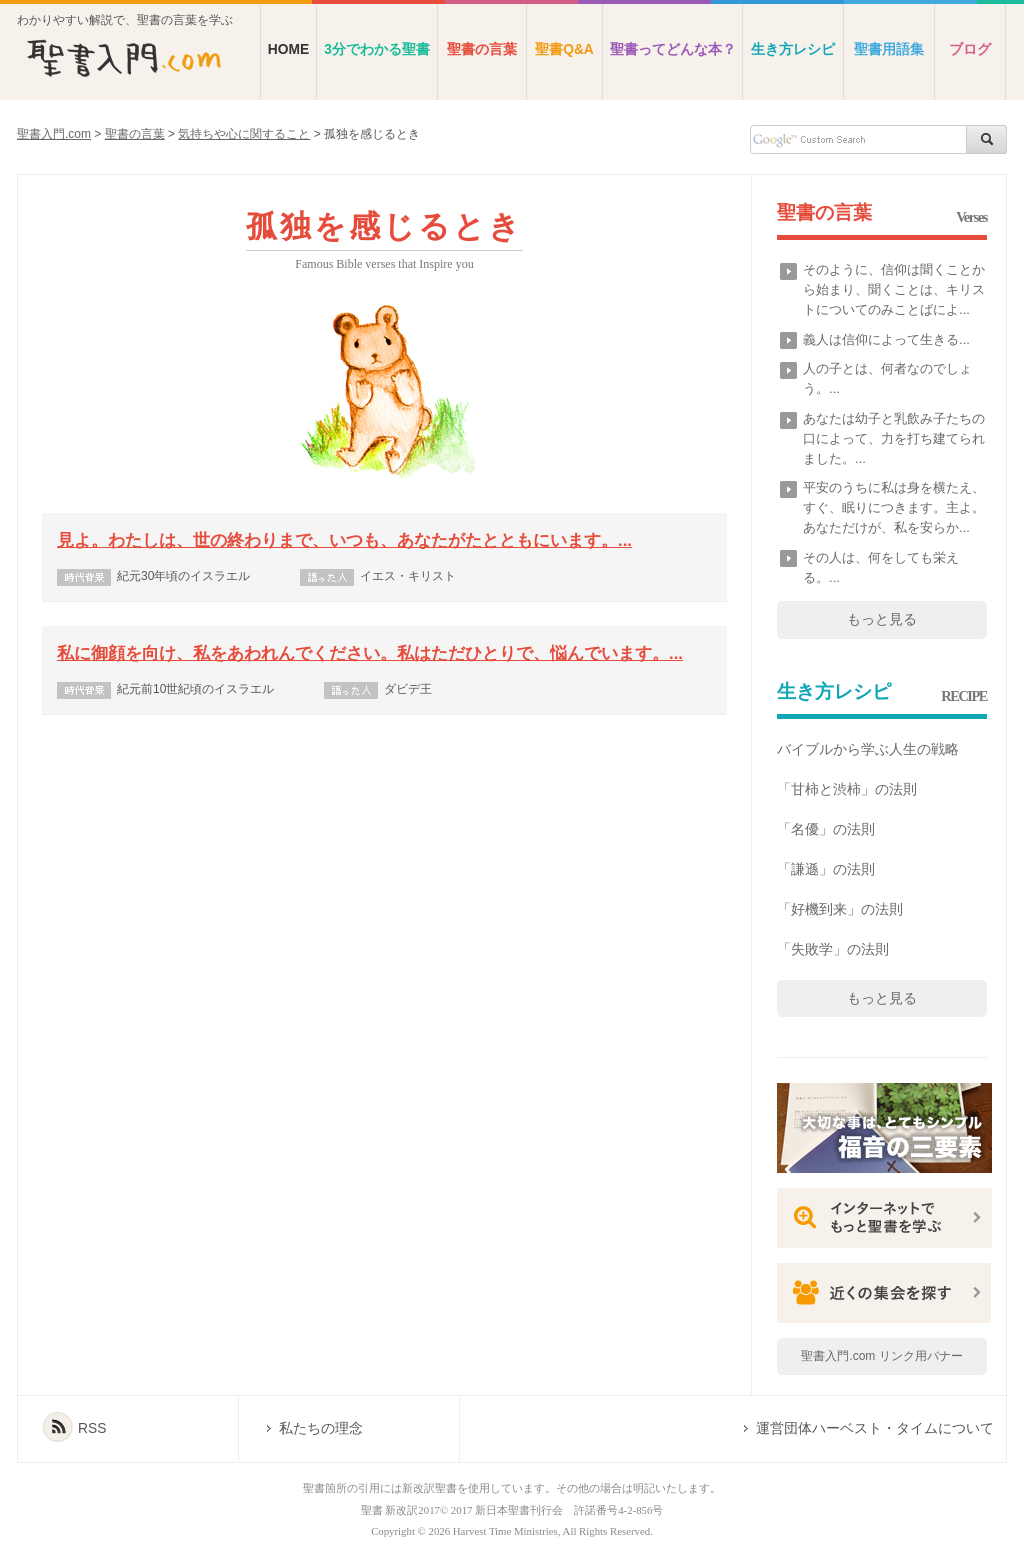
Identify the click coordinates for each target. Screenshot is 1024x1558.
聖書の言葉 (482, 49)
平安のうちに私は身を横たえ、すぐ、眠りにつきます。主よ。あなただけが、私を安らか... (894, 507)
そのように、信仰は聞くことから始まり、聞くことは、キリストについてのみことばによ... (894, 289)
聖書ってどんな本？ (673, 49)
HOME (288, 49)
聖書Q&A (564, 49)
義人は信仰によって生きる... (886, 339)
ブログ (970, 49)
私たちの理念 (321, 1428)
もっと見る (882, 619)
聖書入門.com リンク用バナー (881, 1356)
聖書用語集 (889, 49)
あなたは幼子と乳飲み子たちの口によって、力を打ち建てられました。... (894, 438)
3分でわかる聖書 (377, 49)
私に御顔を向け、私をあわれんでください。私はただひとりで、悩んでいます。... (370, 653)
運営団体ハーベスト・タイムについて (875, 1428)
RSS (92, 1428)
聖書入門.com (54, 134)
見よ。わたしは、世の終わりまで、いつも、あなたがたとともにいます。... (344, 540)
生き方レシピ (793, 49)
